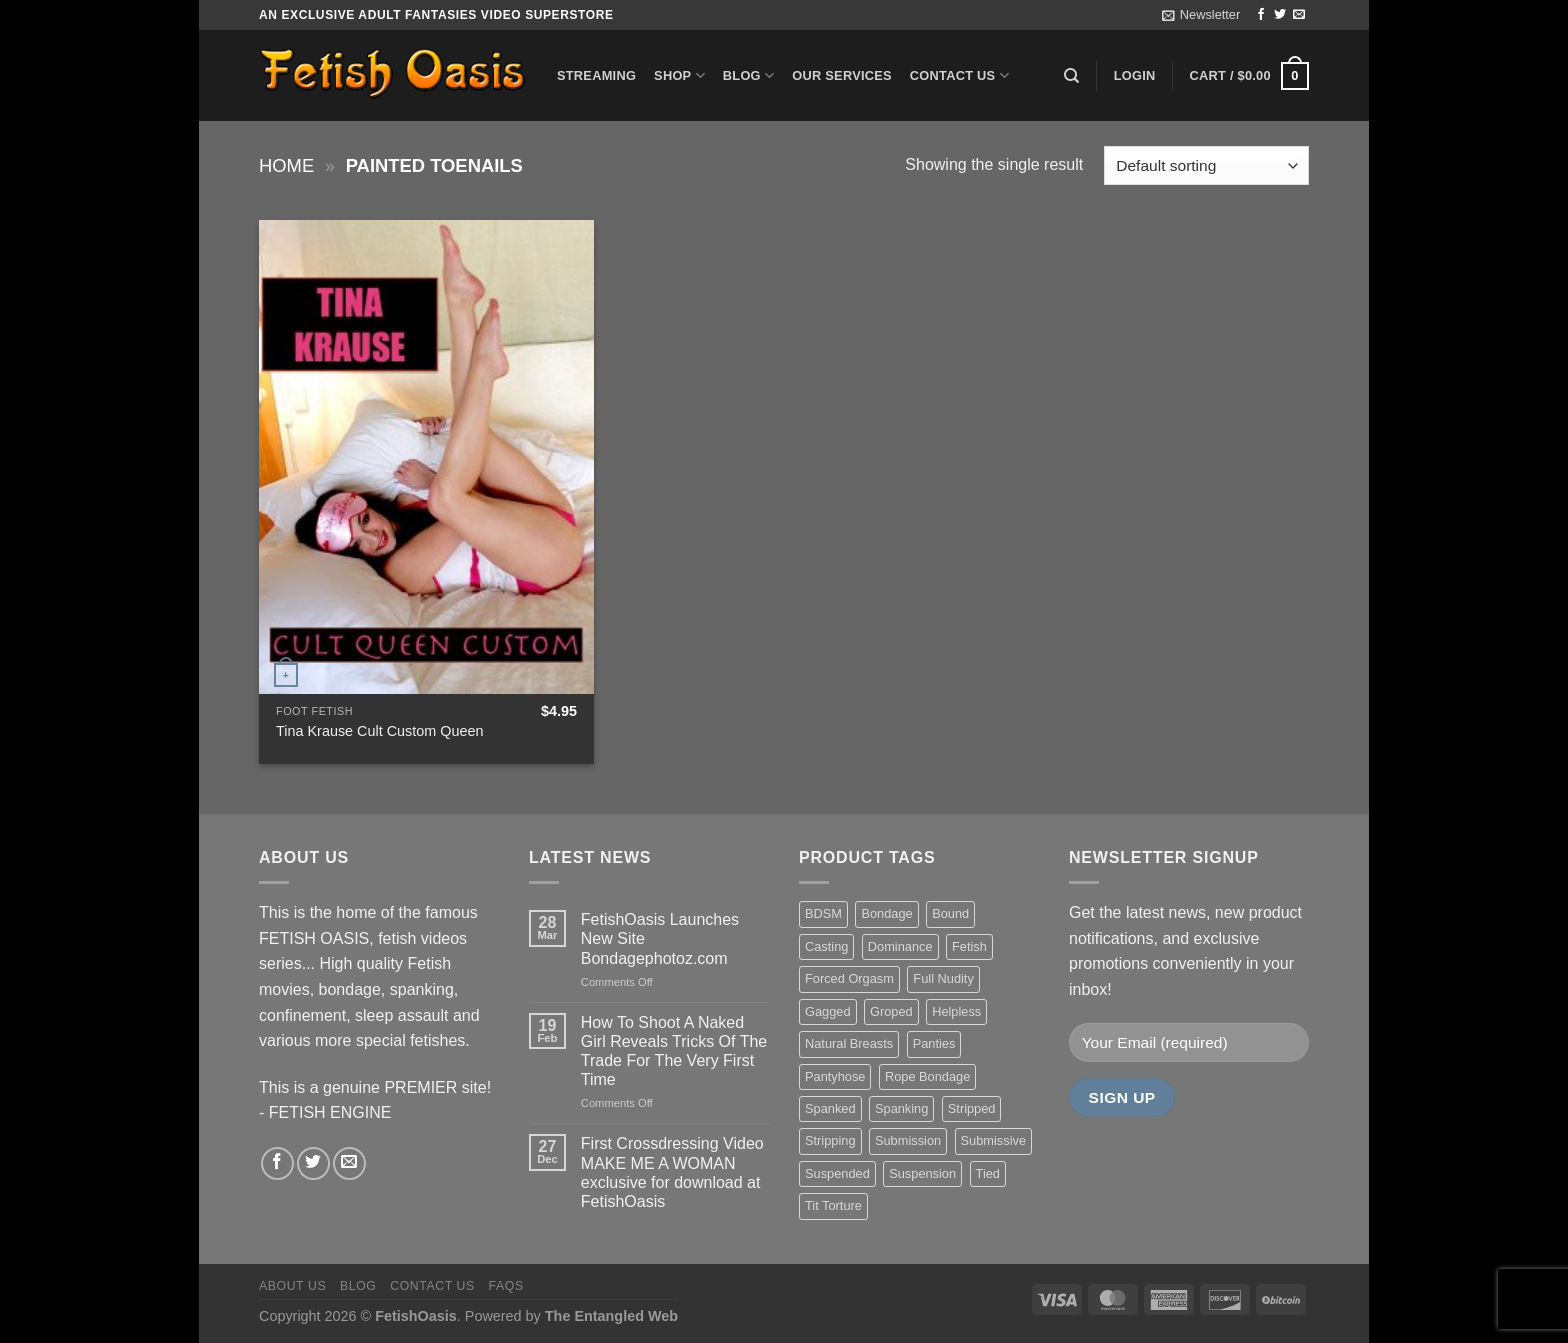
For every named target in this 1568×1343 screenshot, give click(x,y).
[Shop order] (1206, 165)
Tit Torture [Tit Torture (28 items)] (833, 1205)
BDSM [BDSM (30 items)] (823, 913)
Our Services (842, 75)
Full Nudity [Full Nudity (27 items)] (943, 978)
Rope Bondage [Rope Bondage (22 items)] (927, 1076)
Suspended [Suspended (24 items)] (837, 1173)
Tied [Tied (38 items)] (988, 1173)
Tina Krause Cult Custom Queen (379, 731)
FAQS (506, 1286)
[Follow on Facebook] (1261, 15)
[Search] (1071, 76)
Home (286, 165)
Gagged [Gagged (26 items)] (828, 1011)
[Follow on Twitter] (1280, 15)
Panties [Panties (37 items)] (934, 1043)
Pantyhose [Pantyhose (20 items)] (835, 1076)
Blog (748, 75)
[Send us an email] (1299, 15)
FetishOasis (416, 1316)
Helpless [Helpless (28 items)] (956, 1011)
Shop (679, 75)
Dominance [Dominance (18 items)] (900, 946)
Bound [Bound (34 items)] (950, 913)
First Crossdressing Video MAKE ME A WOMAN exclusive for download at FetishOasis (672, 1172)
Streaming (596, 75)
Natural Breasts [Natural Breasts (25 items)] (849, 1043)
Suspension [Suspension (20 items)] (922, 1173)
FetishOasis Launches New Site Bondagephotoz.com (660, 938)
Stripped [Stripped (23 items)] (972, 1108)
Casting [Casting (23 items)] (826, 946)
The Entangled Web (611, 1316)
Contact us (959, 75)
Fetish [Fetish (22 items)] (969, 946)
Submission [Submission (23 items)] (908, 1140)
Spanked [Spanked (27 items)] (830, 1108)
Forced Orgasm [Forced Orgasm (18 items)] (849, 978)
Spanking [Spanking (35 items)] (901, 1108)
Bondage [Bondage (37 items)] (886, 913)
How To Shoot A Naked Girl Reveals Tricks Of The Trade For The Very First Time (674, 1051)
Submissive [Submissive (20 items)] (993, 1140)
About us (292, 1286)
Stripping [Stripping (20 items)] (830, 1140)
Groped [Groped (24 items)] (891, 1011)
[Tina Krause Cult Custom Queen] (426, 457)
